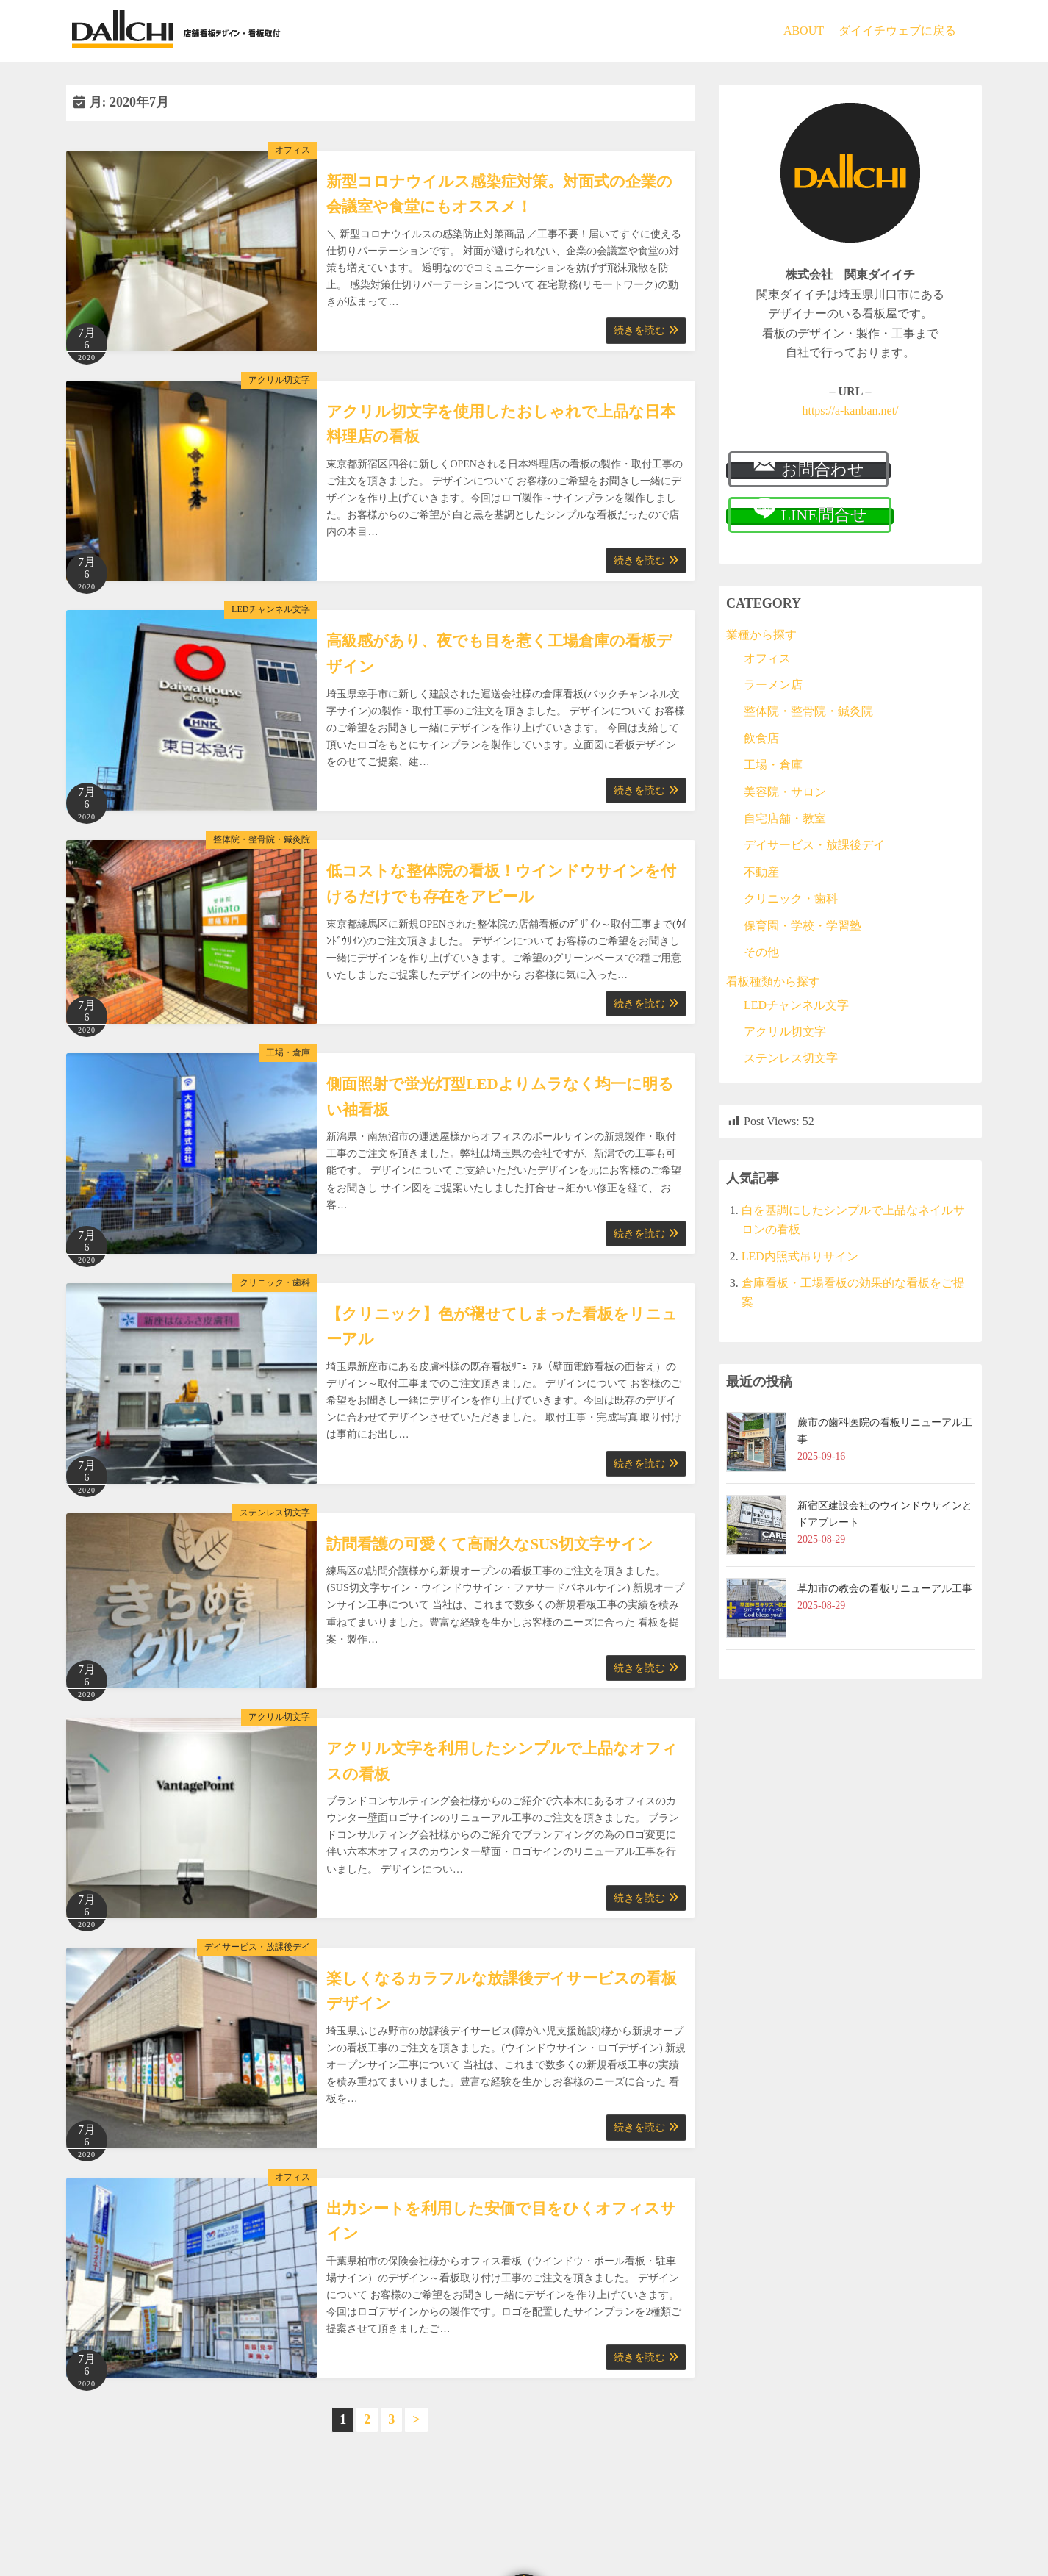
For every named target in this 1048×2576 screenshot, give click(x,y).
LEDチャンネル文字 (271, 609)
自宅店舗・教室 (785, 818)
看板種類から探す (773, 981)
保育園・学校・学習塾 (802, 925)
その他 (761, 952)
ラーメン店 (773, 684)
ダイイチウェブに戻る (897, 30)
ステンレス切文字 (275, 1512)
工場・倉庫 (288, 1052)
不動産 (761, 872)
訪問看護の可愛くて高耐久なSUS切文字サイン (489, 1544)
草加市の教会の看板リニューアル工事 (884, 1588)
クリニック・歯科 (275, 1282)
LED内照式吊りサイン (800, 1256)
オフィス (292, 150)
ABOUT (803, 30)
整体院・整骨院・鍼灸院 (261, 839)
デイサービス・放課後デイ (257, 1947)
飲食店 (761, 738)
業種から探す (761, 634)
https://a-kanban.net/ (850, 410)
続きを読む (646, 330)
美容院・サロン (785, 792)
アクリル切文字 (279, 380)
